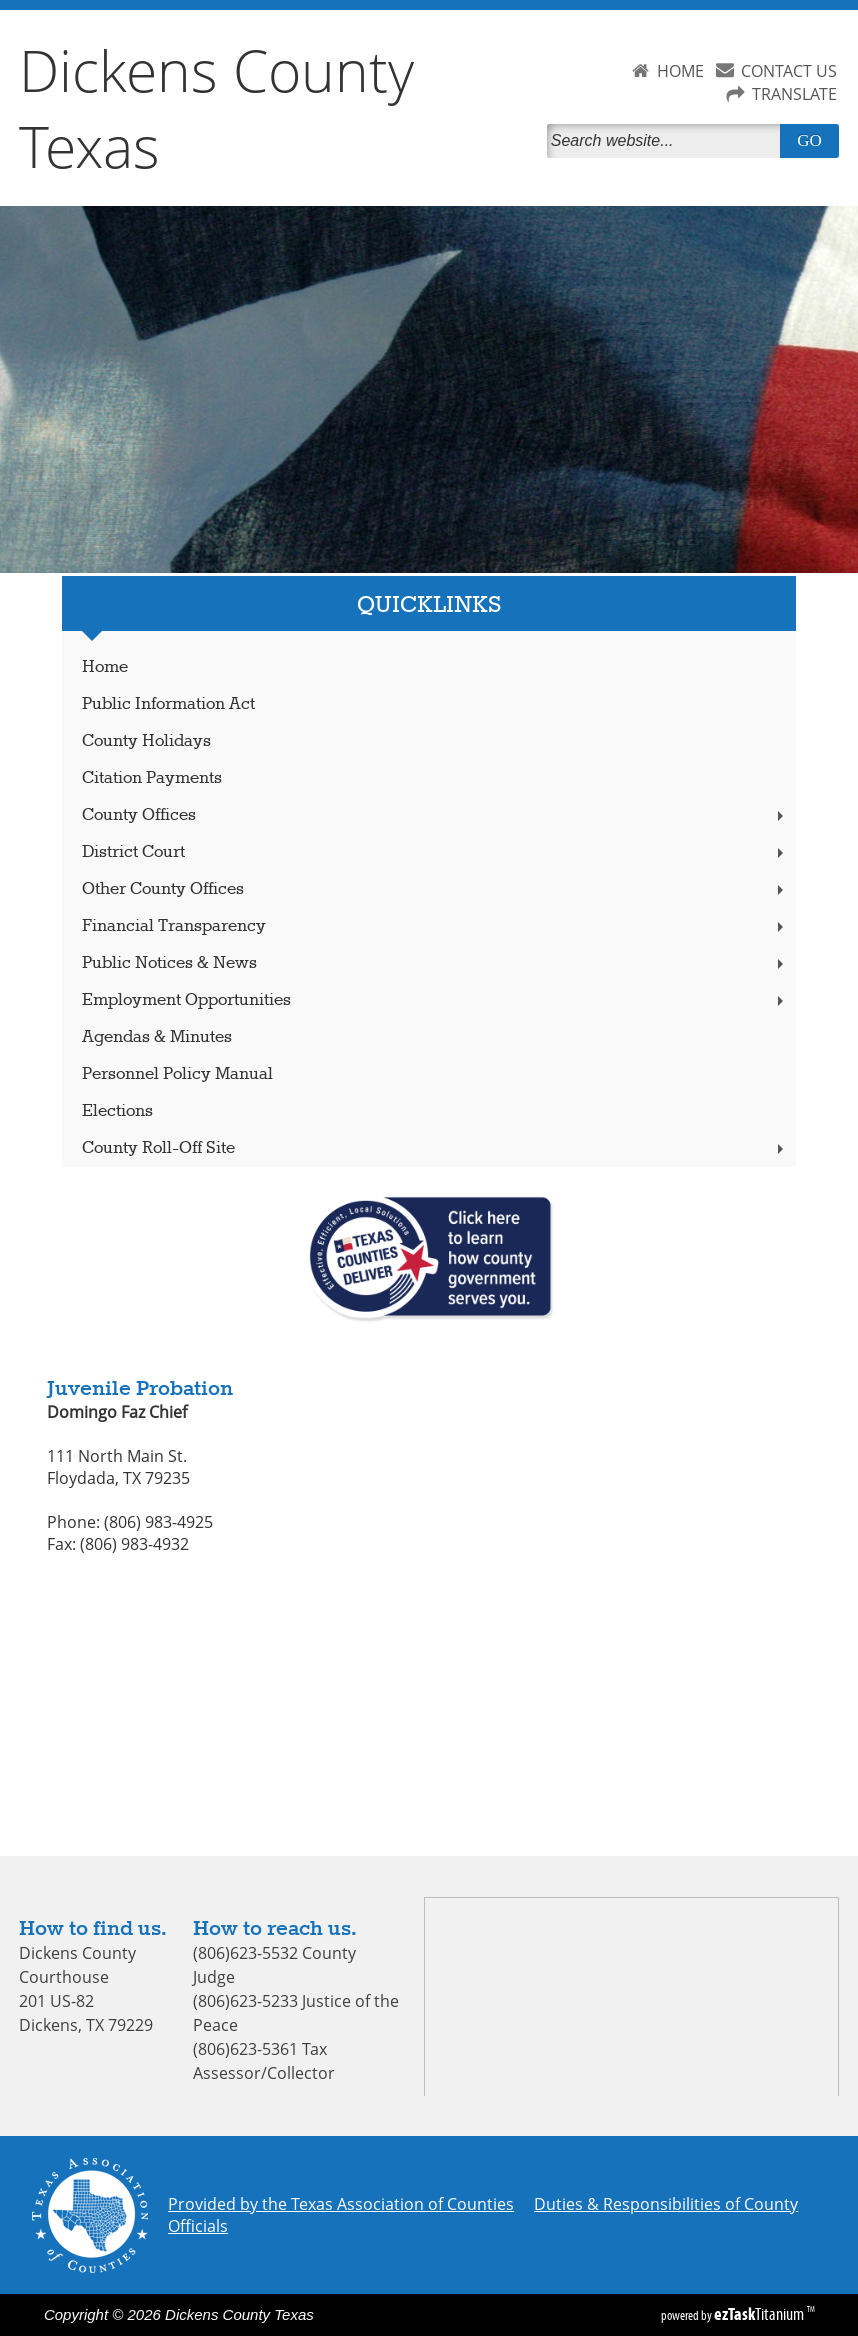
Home (105, 667)
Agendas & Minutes (157, 1037)
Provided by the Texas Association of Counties (341, 2204)
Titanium (760, 2314)
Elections (117, 1111)
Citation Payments (152, 778)
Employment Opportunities (434, 1000)
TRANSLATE (794, 94)
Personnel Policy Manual (177, 1074)
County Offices (434, 815)
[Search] (668, 141)
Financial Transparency (434, 926)
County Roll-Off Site (434, 1148)
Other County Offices (434, 889)
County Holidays (146, 741)
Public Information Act (168, 704)
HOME (680, 71)
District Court (434, 852)
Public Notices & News (434, 963)
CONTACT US (789, 71)
